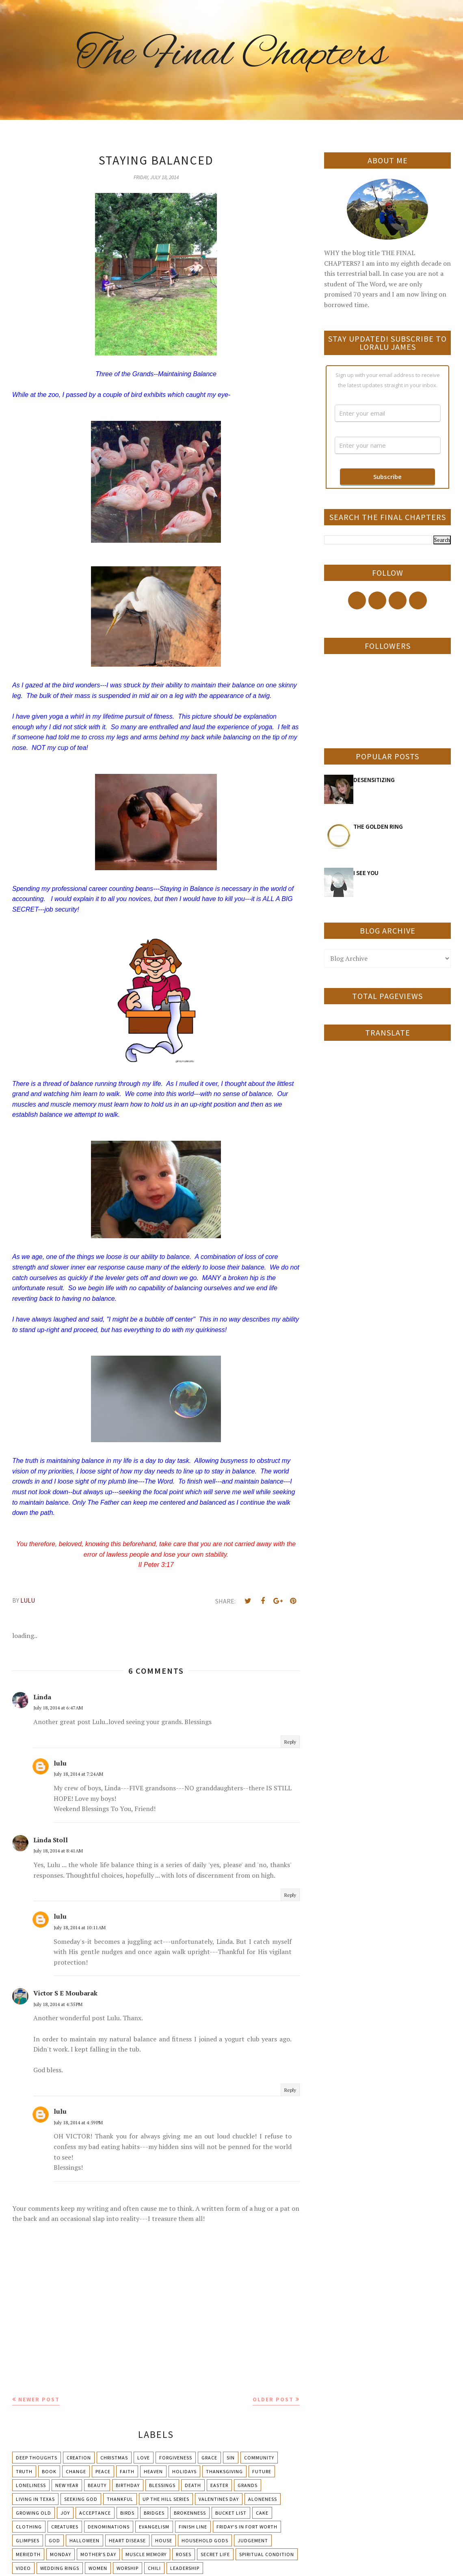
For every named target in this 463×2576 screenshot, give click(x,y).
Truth (24, 2471)
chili (154, 2568)
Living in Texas (35, 2499)
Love (143, 2458)
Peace (102, 2471)
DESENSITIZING (374, 780)
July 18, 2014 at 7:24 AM (78, 1774)
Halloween (84, 2540)
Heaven (153, 2471)
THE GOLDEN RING (378, 826)
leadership (184, 2568)
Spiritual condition (266, 2554)
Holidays (184, 2471)
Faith (127, 2471)
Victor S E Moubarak (65, 1993)
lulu (60, 1763)
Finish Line (193, 2527)
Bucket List (231, 2513)
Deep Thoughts (36, 2458)
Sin (231, 2458)
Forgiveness (175, 2458)
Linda (42, 1696)
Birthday (128, 2485)
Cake (262, 2513)
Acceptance (95, 2513)
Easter (219, 2485)
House (163, 2540)
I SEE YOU (366, 873)
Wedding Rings (59, 2568)
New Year (66, 2485)
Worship (127, 2568)
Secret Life (215, 2554)
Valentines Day (219, 2499)
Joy (65, 2513)
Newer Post (39, 2399)
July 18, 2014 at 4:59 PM (78, 2122)
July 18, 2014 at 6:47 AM (58, 1708)
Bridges (154, 2513)
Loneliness (31, 2485)
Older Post (273, 2399)
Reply (290, 1742)
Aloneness (262, 2499)
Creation (79, 2458)
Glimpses (27, 2540)
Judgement (253, 2540)
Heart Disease (127, 2540)
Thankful (120, 2499)
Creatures (64, 2527)
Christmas (114, 2458)
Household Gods (205, 2540)
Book (49, 2471)
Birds (127, 2513)
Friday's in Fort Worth (246, 2527)
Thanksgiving (224, 2471)
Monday (60, 2554)
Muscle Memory (146, 2554)
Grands (247, 2485)
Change (76, 2471)
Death (193, 2485)
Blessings (162, 2485)
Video (23, 2568)
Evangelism (154, 2527)
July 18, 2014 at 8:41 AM (58, 1851)
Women (98, 2568)
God (54, 2540)
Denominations (109, 2527)
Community (259, 2458)
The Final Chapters (231, 55)
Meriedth (28, 2554)
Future (261, 2471)
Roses (183, 2554)
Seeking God (80, 2499)
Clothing (29, 2527)
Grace (209, 2458)
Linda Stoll (50, 1839)
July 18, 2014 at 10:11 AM (80, 1927)
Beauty (97, 2485)
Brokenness (190, 2513)
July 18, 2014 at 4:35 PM (57, 2004)
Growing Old (33, 2513)
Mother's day (98, 2554)
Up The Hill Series (166, 2499)
